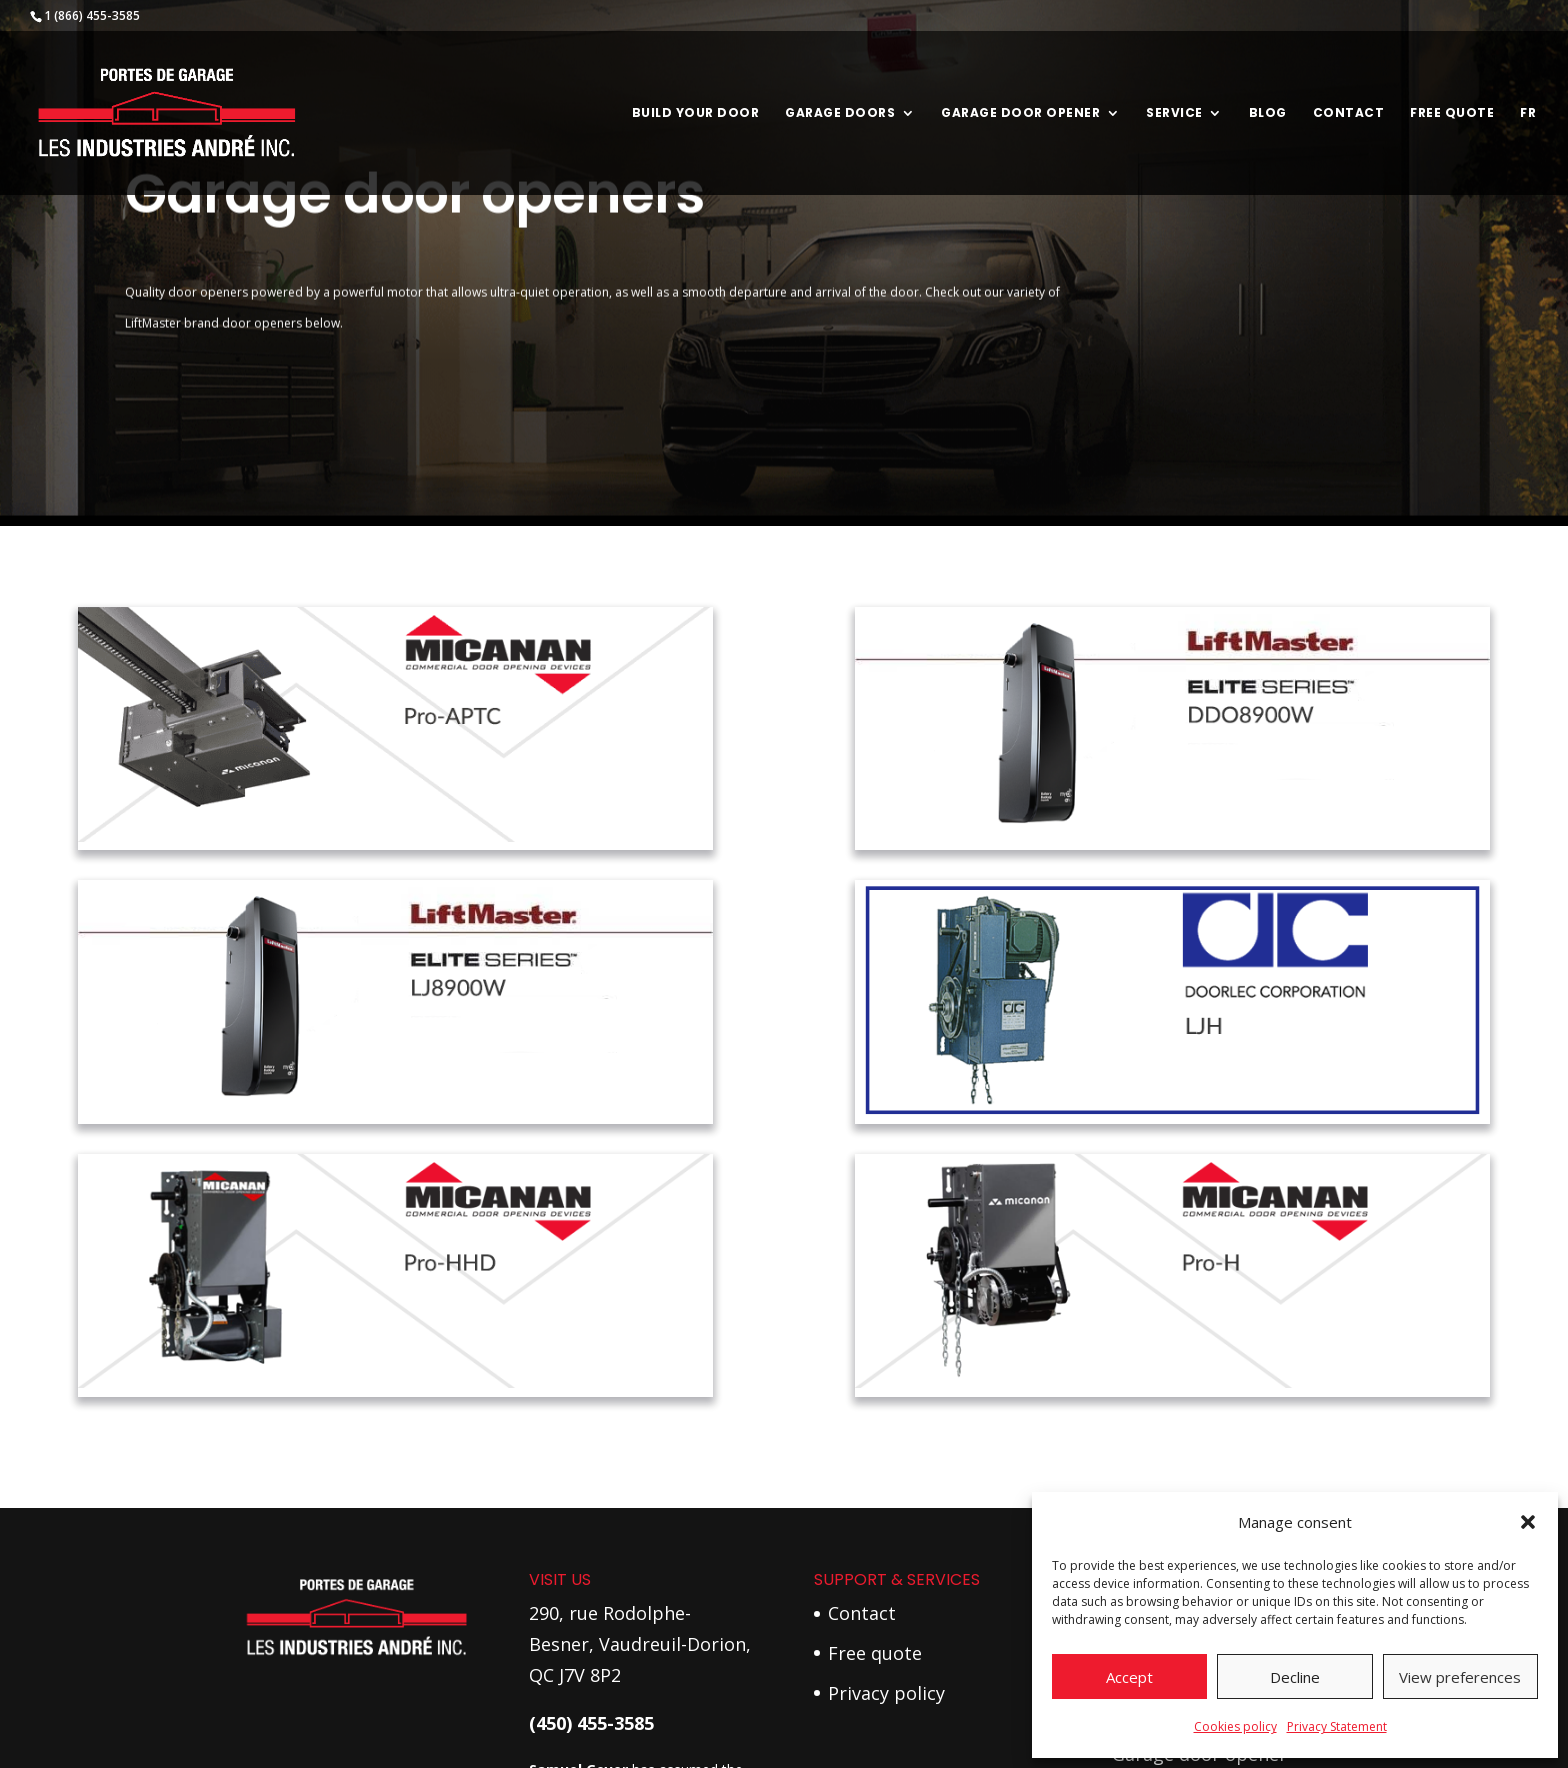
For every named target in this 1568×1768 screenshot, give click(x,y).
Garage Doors (840, 113)
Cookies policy (1235, 1726)
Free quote (875, 1653)
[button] (1528, 1522)
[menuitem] (1528, 150)
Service (1174, 113)
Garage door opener (1020, 113)
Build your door (696, 113)
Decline (1295, 1677)
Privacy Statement (1337, 1726)
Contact (1349, 113)
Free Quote (1452, 113)
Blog (1268, 113)
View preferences (1460, 1677)
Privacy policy (886, 1693)
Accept (1129, 1677)
